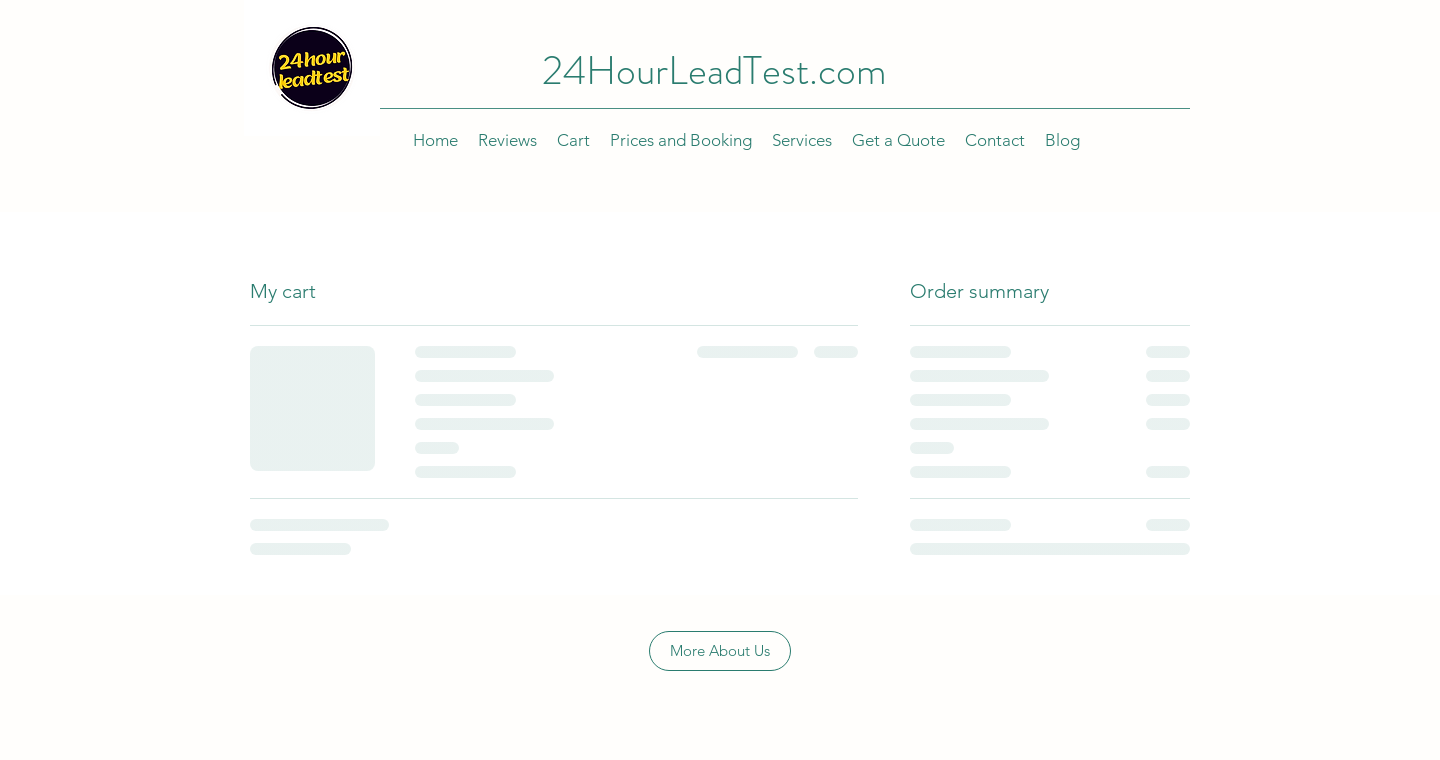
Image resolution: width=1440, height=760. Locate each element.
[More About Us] (720, 651)
